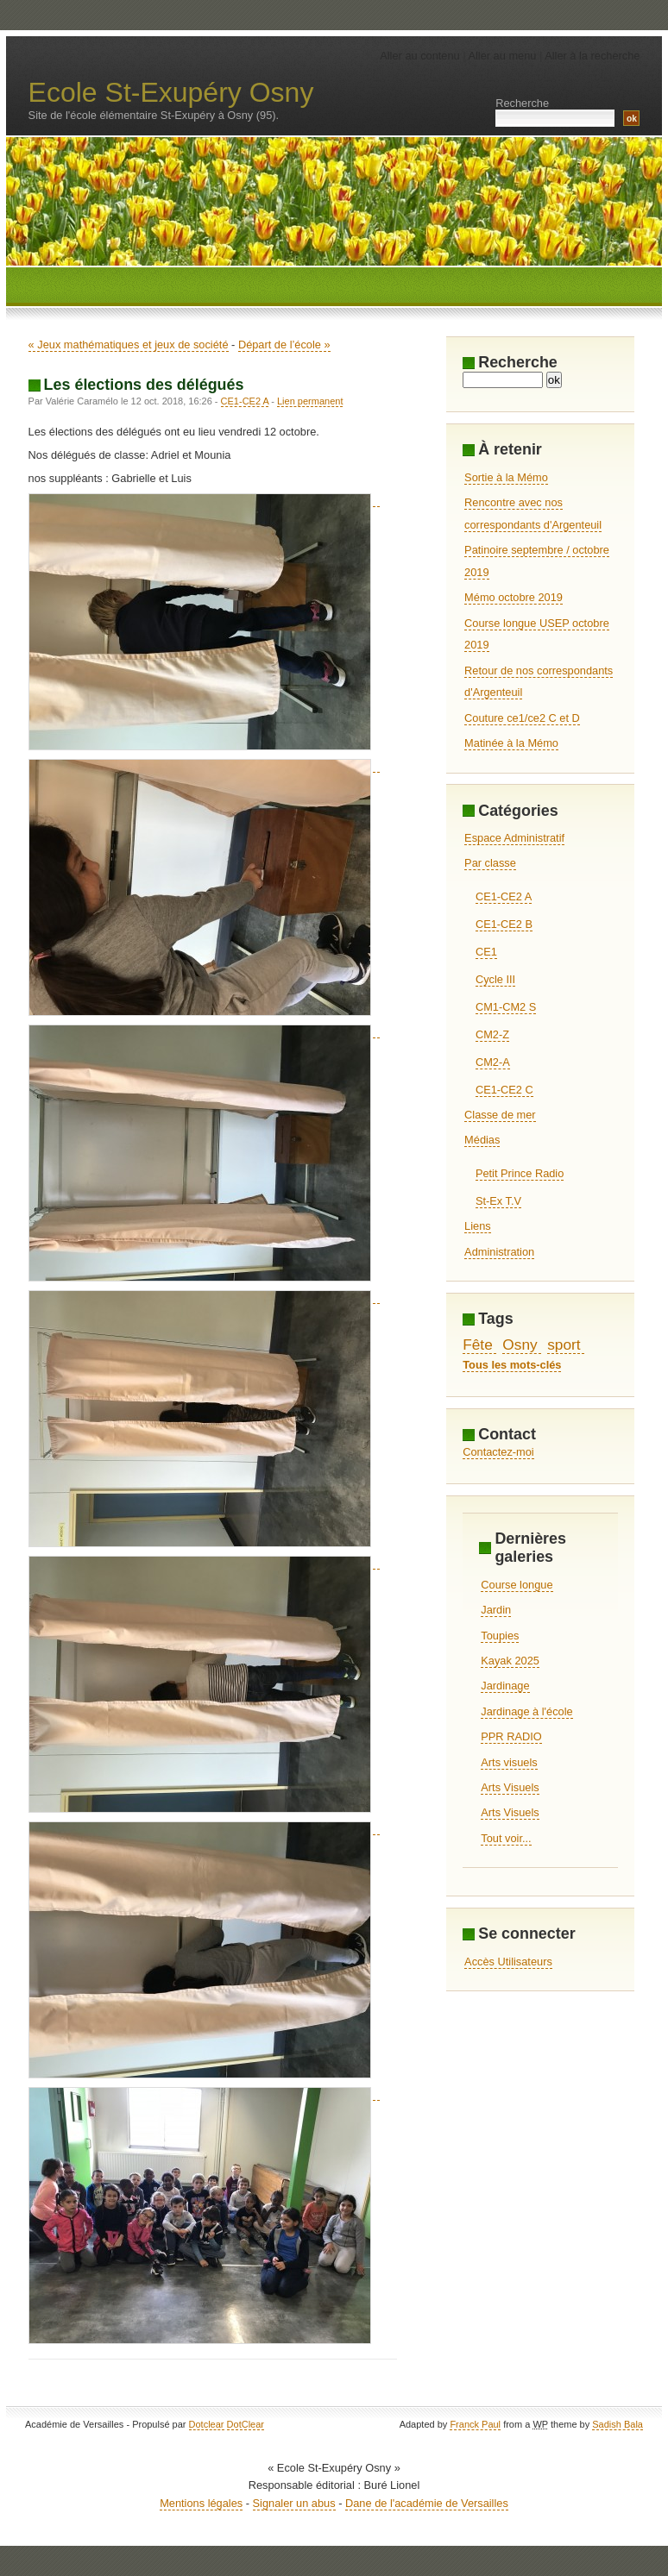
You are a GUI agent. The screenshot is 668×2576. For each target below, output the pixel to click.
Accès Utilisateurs (508, 1961)
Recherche (522, 103)
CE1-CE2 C (504, 1089)
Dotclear (206, 2424)
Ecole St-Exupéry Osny (171, 92)
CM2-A (493, 1062)
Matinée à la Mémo (511, 742)
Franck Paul (475, 2424)
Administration (499, 1251)
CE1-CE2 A (245, 401)
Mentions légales (201, 2503)
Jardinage (505, 1685)
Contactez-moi (498, 1451)
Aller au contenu (419, 55)
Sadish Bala (617, 2424)
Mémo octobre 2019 (513, 597)
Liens (477, 1225)
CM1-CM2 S (506, 1006)
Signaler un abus (294, 2503)
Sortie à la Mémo (506, 477)
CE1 (486, 951)
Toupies (500, 1635)
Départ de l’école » (284, 344)
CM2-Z (492, 1034)
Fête (478, 1344)
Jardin (496, 1609)
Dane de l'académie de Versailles (426, 2503)
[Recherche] (503, 380)
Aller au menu (502, 55)
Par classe (490, 862)
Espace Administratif (514, 837)
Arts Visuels (510, 1787)
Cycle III (495, 979)
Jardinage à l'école (526, 1711)
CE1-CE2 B (504, 924)
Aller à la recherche (592, 55)
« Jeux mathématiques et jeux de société (128, 344)
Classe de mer (500, 1114)
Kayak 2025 (510, 1660)
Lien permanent (310, 401)
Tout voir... (506, 1838)
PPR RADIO (511, 1736)
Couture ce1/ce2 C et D (522, 717)
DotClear (245, 2424)
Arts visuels (509, 1762)
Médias (482, 1139)
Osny (519, 1344)
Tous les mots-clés (512, 1364)
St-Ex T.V (498, 1200)
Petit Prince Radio (520, 1173)
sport (563, 1344)
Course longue (516, 1584)
